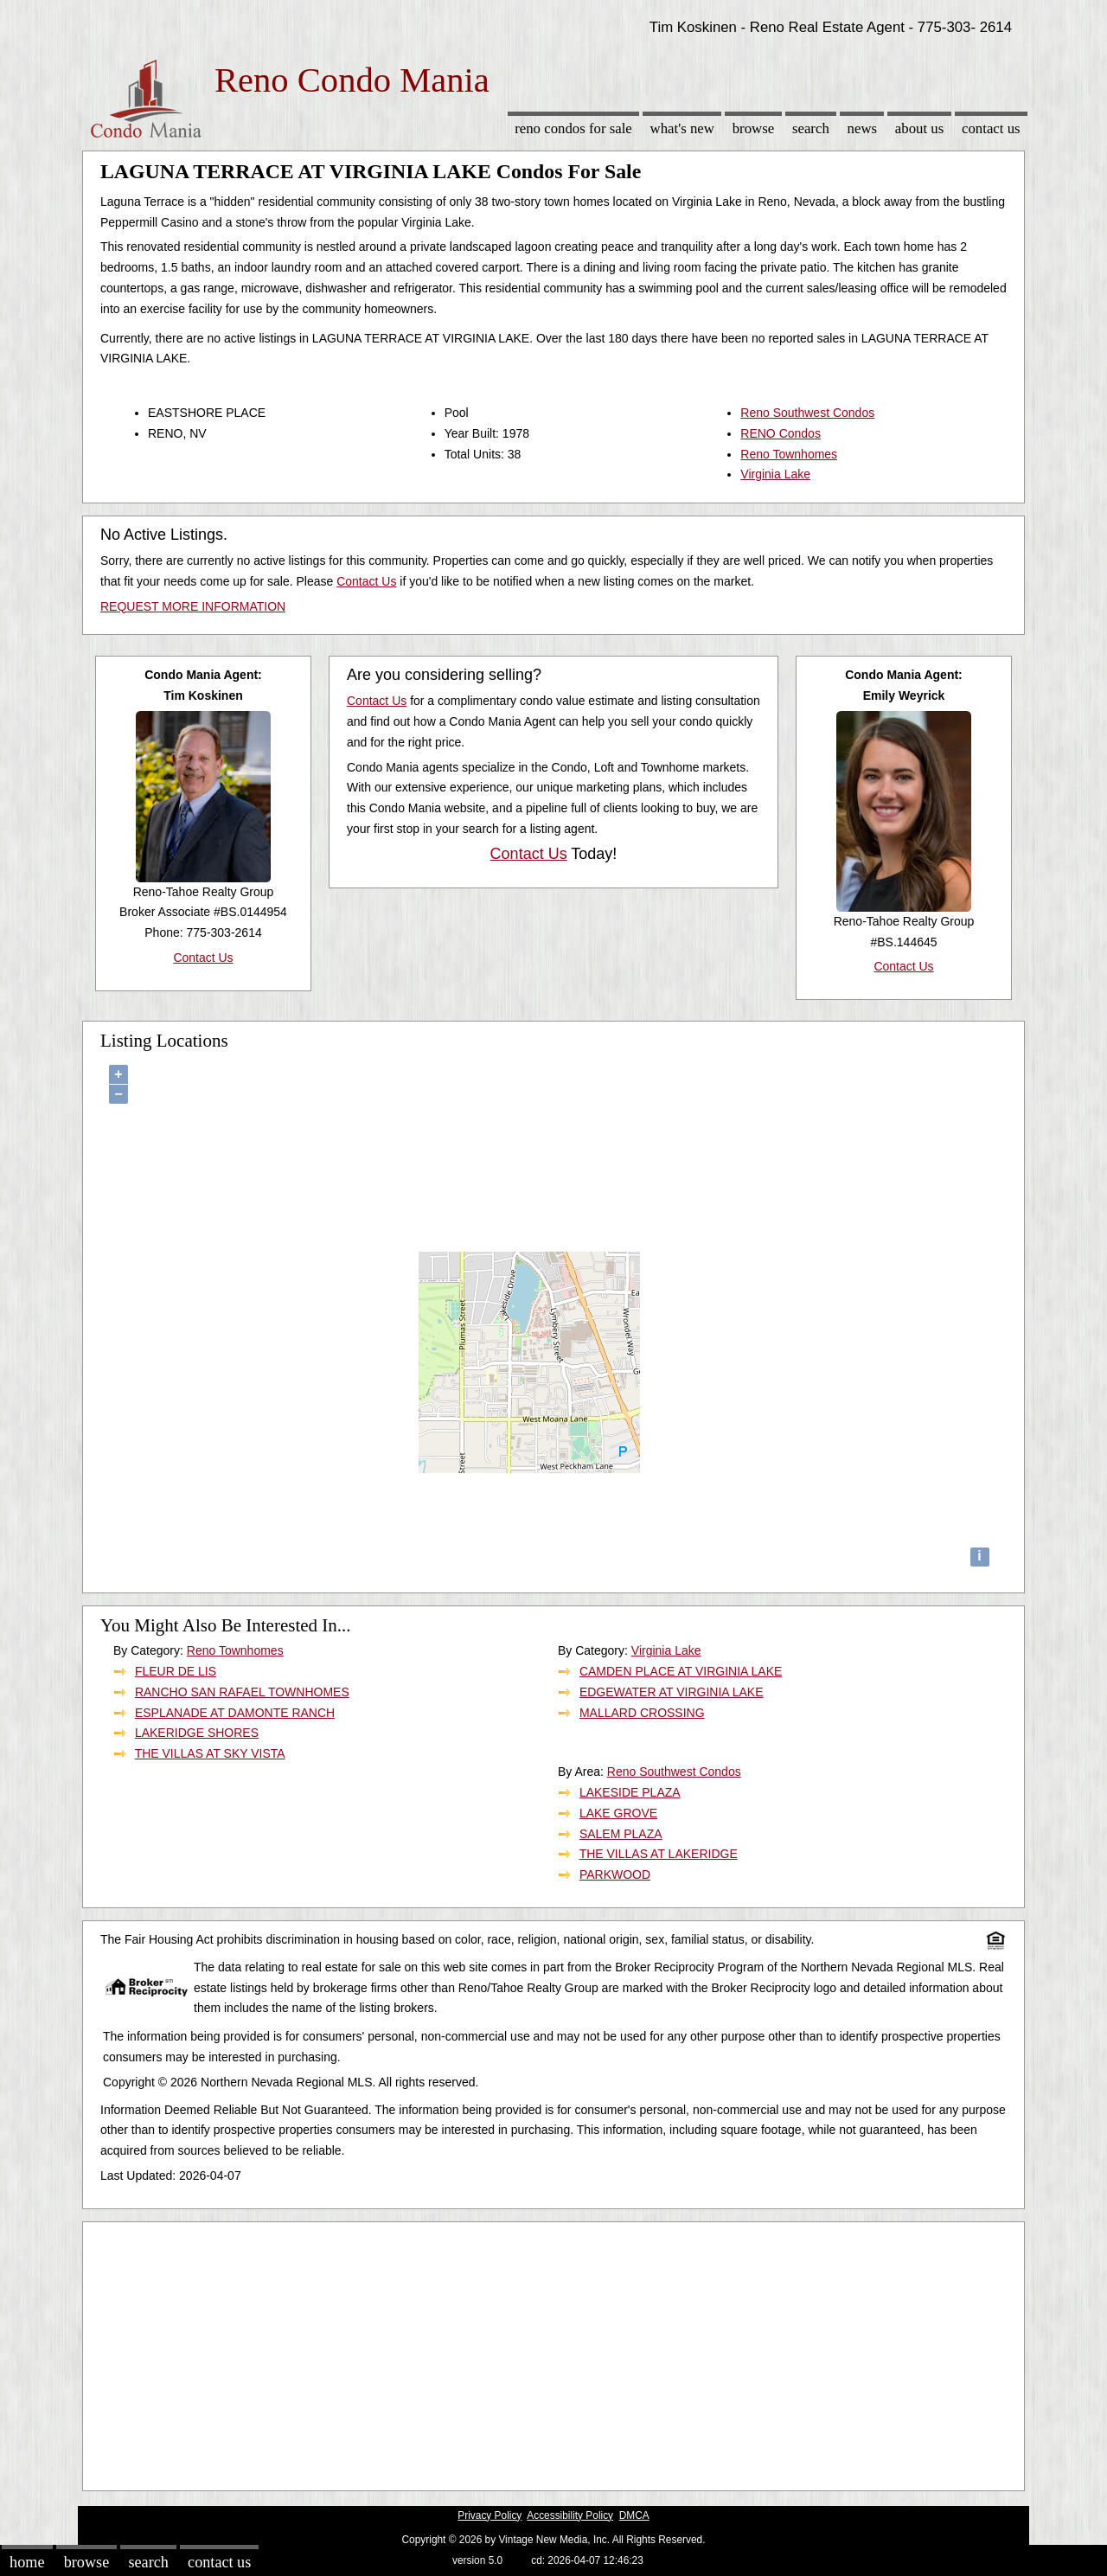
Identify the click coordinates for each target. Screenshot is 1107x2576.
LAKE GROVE (618, 1813)
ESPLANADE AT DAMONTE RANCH (235, 1713)
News (863, 128)
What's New (682, 128)
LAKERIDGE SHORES (197, 1733)
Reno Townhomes (788, 454)
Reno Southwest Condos (807, 413)
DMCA (634, 2515)
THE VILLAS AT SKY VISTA (210, 1753)
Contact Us (991, 128)
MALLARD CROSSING (642, 1713)
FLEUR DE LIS (175, 1671)
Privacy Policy (490, 2515)
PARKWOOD (614, 1874)
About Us (919, 128)
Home (27, 2562)
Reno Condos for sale (573, 128)
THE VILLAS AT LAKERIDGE (658, 1854)
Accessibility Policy (570, 2515)
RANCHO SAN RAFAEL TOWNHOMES (242, 1692)
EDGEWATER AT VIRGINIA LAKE (671, 1692)
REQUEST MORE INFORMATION (192, 606)
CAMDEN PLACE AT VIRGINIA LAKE (680, 1671)
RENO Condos (780, 433)
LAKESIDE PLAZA (630, 1792)
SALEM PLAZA (620, 1834)
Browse (753, 128)
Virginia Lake (775, 474)
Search (810, 128)
